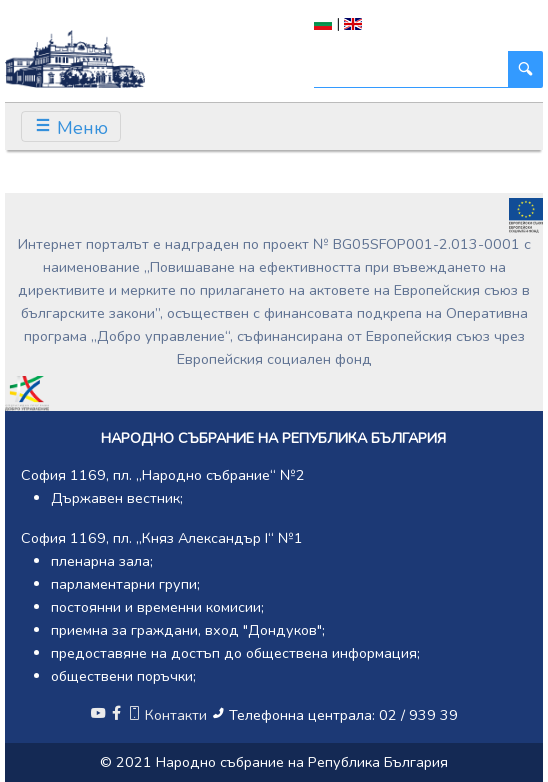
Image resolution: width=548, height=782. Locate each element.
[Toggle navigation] (71, 126)
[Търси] (411, 69)
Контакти (169, 715)
